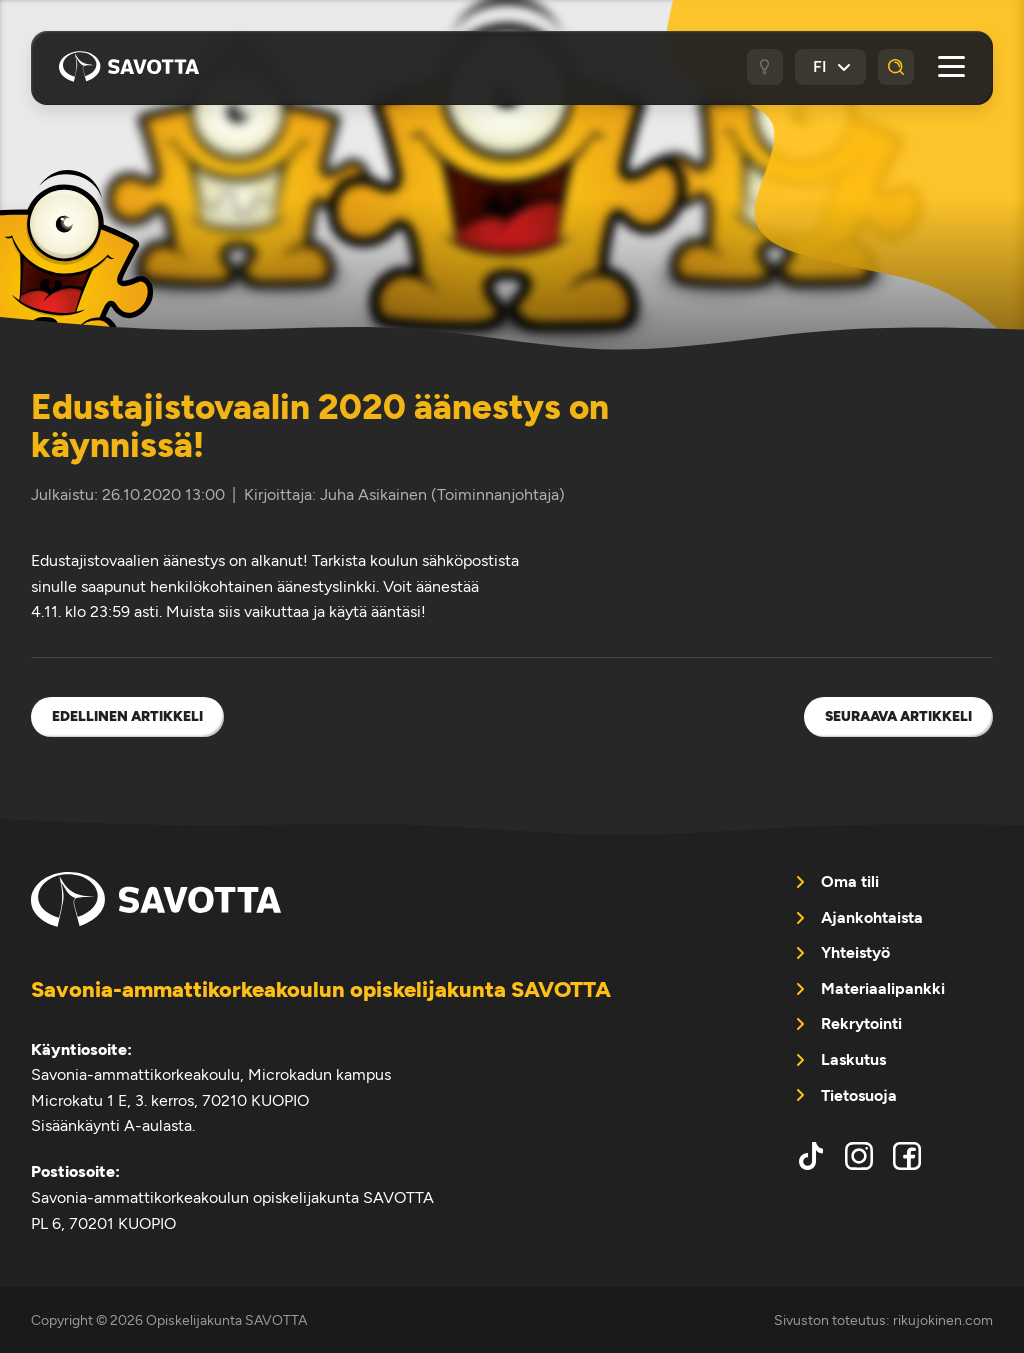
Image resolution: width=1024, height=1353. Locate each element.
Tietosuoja (859, 1095)
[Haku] (896, 67)
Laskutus (853, 1059)
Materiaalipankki (883, 988)
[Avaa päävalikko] (951, 66)
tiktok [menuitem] (811, 1156)
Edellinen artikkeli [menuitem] (127, 716)
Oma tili (850, 881)
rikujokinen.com (943, 1320)
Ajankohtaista (872, 917)
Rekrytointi (861, 1023)
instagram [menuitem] (859, 1156)
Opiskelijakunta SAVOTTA (129, 67)
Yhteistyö (855, 952)
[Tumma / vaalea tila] (765, 67)
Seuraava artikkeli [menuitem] (898, 716)
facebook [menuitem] (907, 1156)
